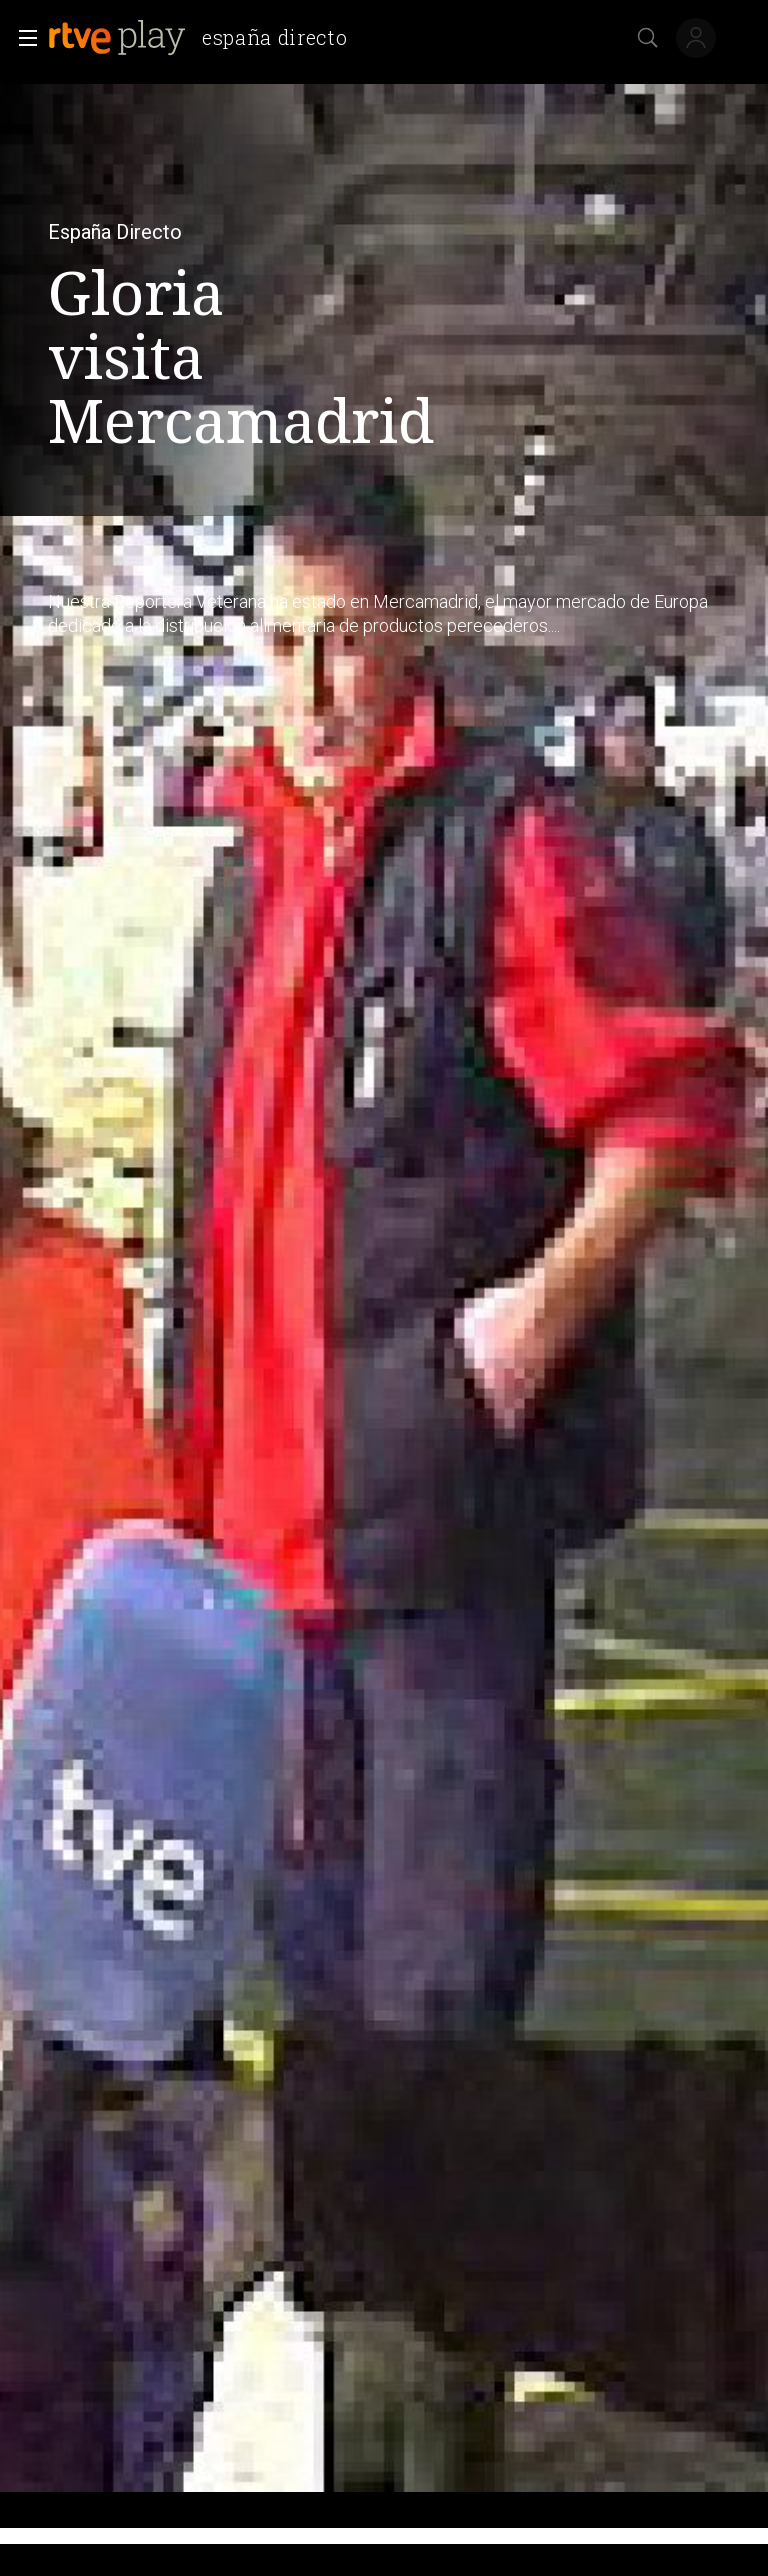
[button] (22, 38)
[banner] (205, 38)
